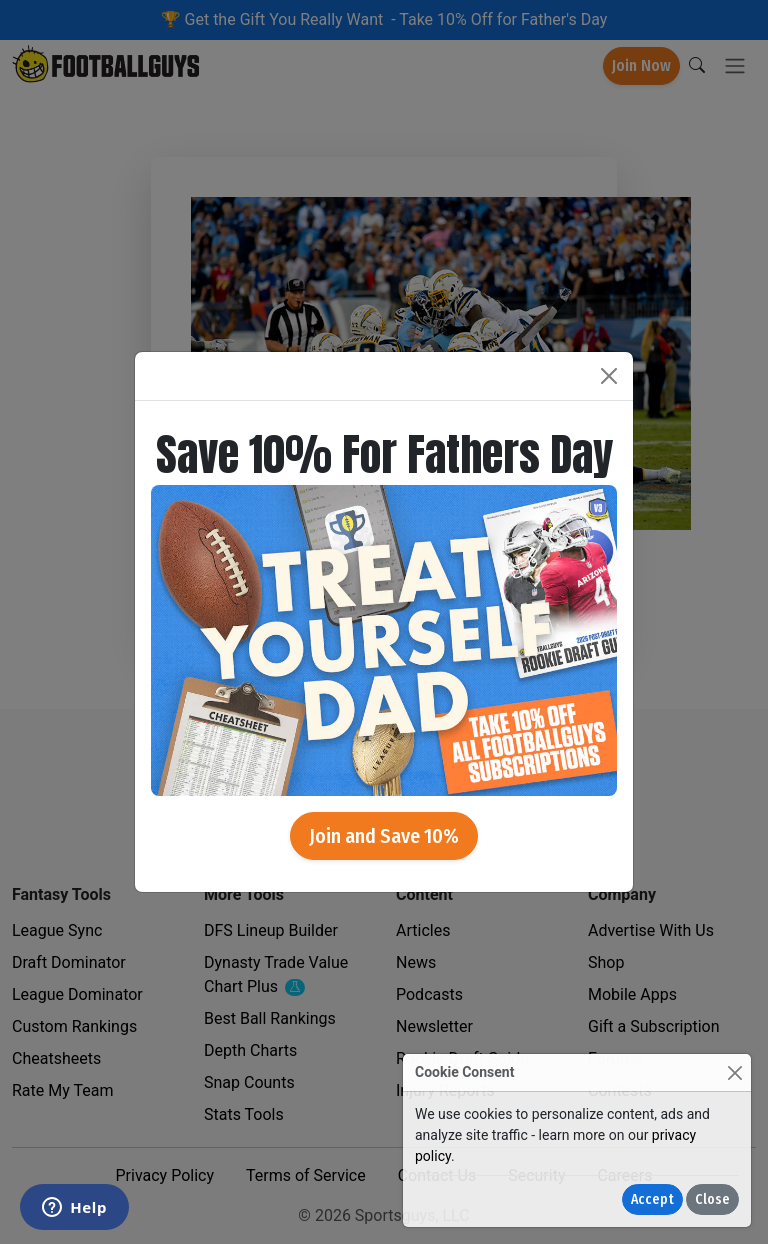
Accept (652, 1199)
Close (712, 1199)
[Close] (734, 1072)
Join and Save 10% (384, 836)
